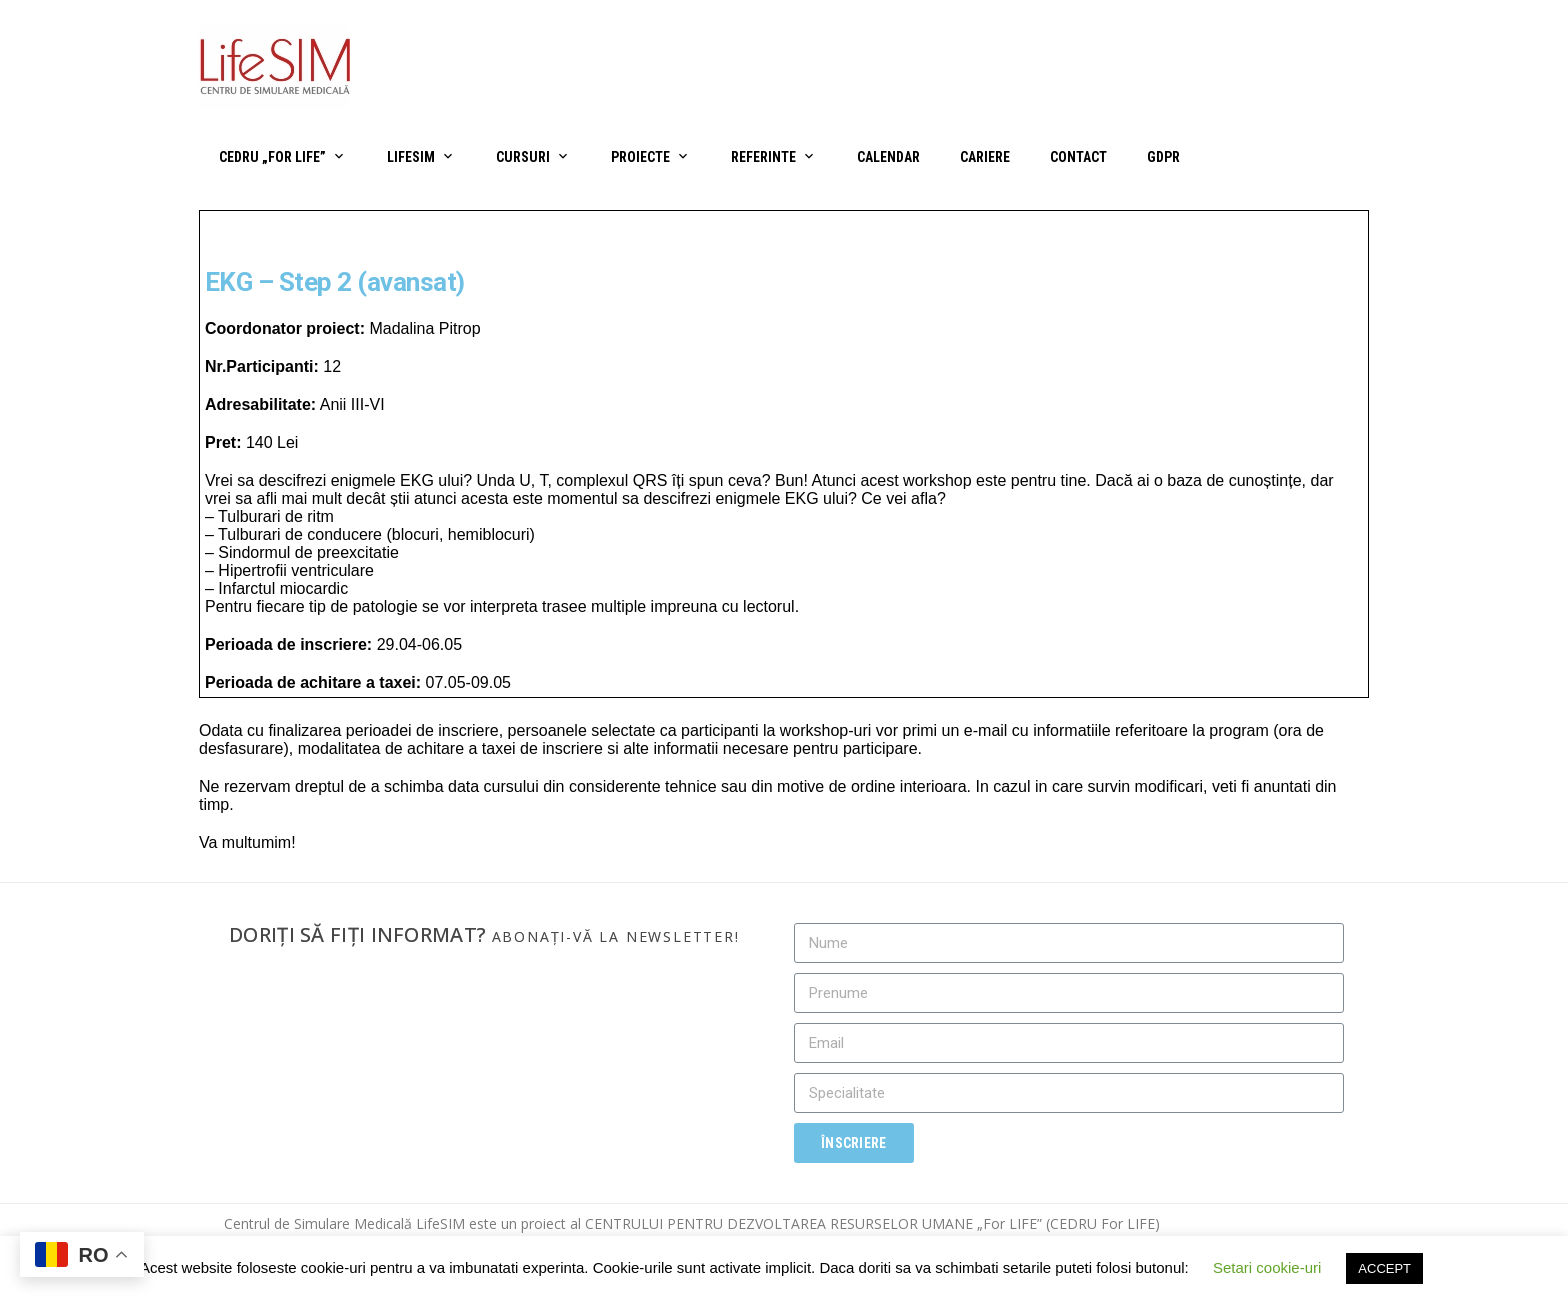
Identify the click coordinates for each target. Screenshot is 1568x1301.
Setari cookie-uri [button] (1267, 1267)
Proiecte (640, 157)
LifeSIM (411, 157)
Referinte (763, 157)
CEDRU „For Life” (272, 157)
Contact (1078, 157)
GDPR (1163, 157)
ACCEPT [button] (1384, 1268)
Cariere (985, 157)
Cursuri (523, 157)
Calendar (888, 157)
